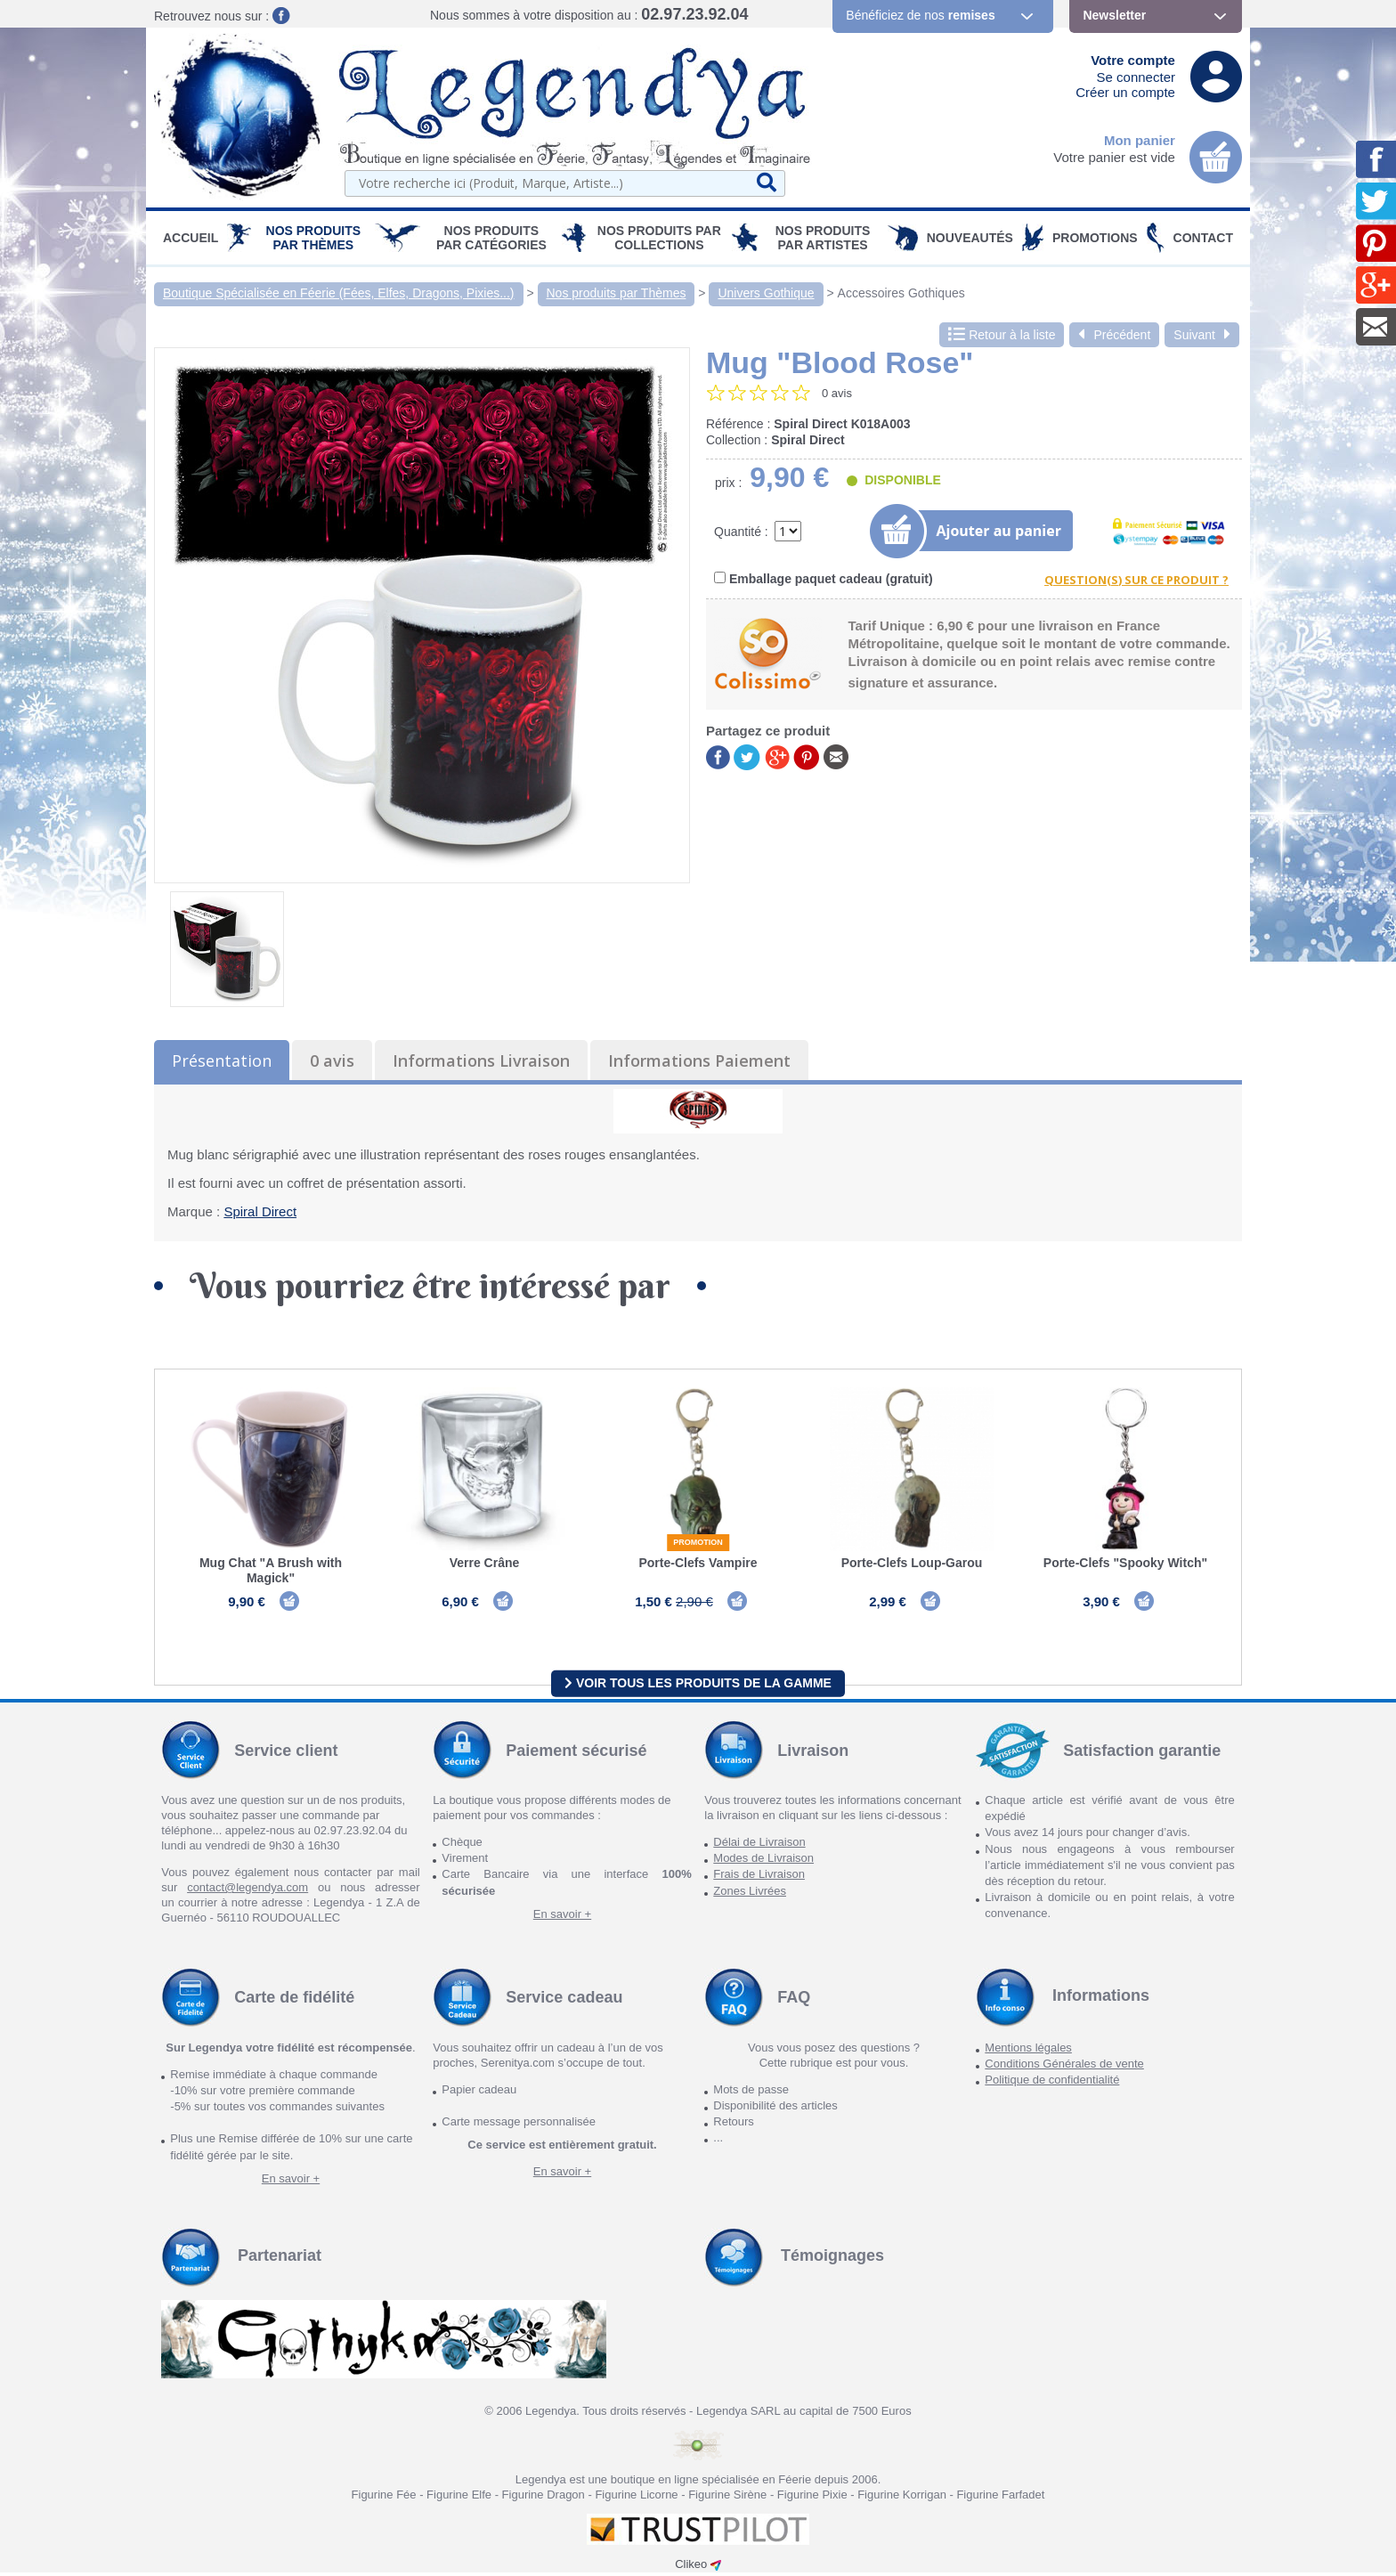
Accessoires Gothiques (901, 293)
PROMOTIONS (1095, 238)
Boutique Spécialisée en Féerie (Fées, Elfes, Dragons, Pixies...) (339, 293)
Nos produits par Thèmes (313, 237)
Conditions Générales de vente (1064, 2067)
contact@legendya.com (247, 1890)
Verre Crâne (485, 1563)
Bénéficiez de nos (920, 15)
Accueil (190, 238)
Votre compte (1133, 60)
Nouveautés (970, 238)
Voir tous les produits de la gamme (698, 1686)
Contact (1203, 238)
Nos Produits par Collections (659, 237)
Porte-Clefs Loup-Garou (912, 1563)
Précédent (1114, 335)
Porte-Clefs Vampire (697, 1563)
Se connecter (1136, 77)
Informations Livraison (481, 1060)
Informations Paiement (699, 1060)
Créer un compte (1125, 92)
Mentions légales (1028, 2051)
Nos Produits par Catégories (491, 237)
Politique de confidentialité (1052, 2083)
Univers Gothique (766, 293)
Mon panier (1139, 140)
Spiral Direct (259, 1211)
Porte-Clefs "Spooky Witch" (1125, 1563)
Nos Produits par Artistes (823, 237)
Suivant (1201, 335)
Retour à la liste (1001, 335)
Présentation (222, 1060)
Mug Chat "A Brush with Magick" (270, 1570)
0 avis (332, 1060)
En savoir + (562, 1917)
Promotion (698, 1542)
